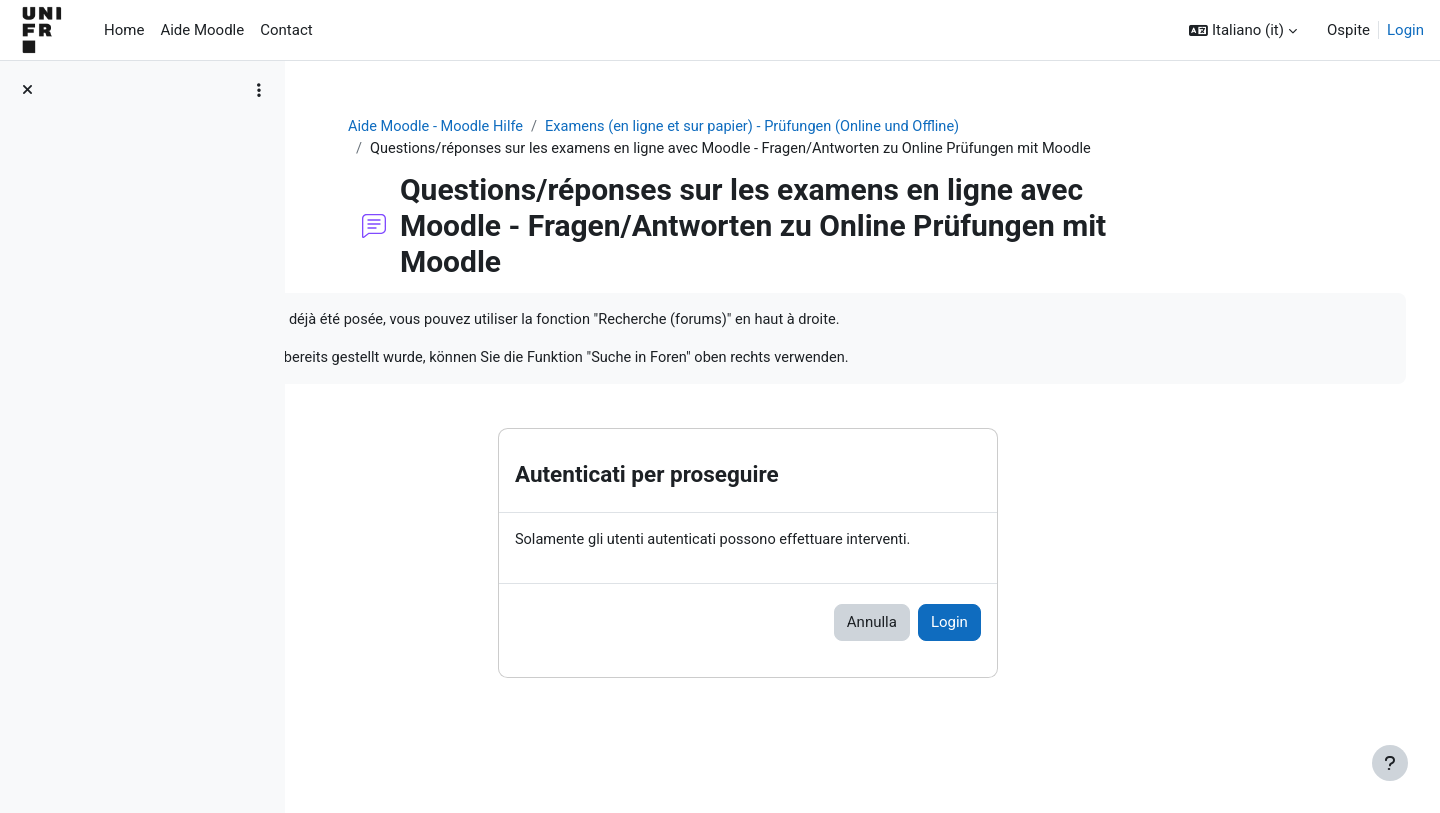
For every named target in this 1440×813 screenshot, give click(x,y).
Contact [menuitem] (286, 30)
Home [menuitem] (124, 30)
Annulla (970, 626)
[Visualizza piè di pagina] (1390, 763)
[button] (1243, 30)
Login (1405, 30)
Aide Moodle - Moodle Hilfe (537, 127)
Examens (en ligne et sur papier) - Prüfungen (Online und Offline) (862, 127)
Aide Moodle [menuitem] (202, 30)
